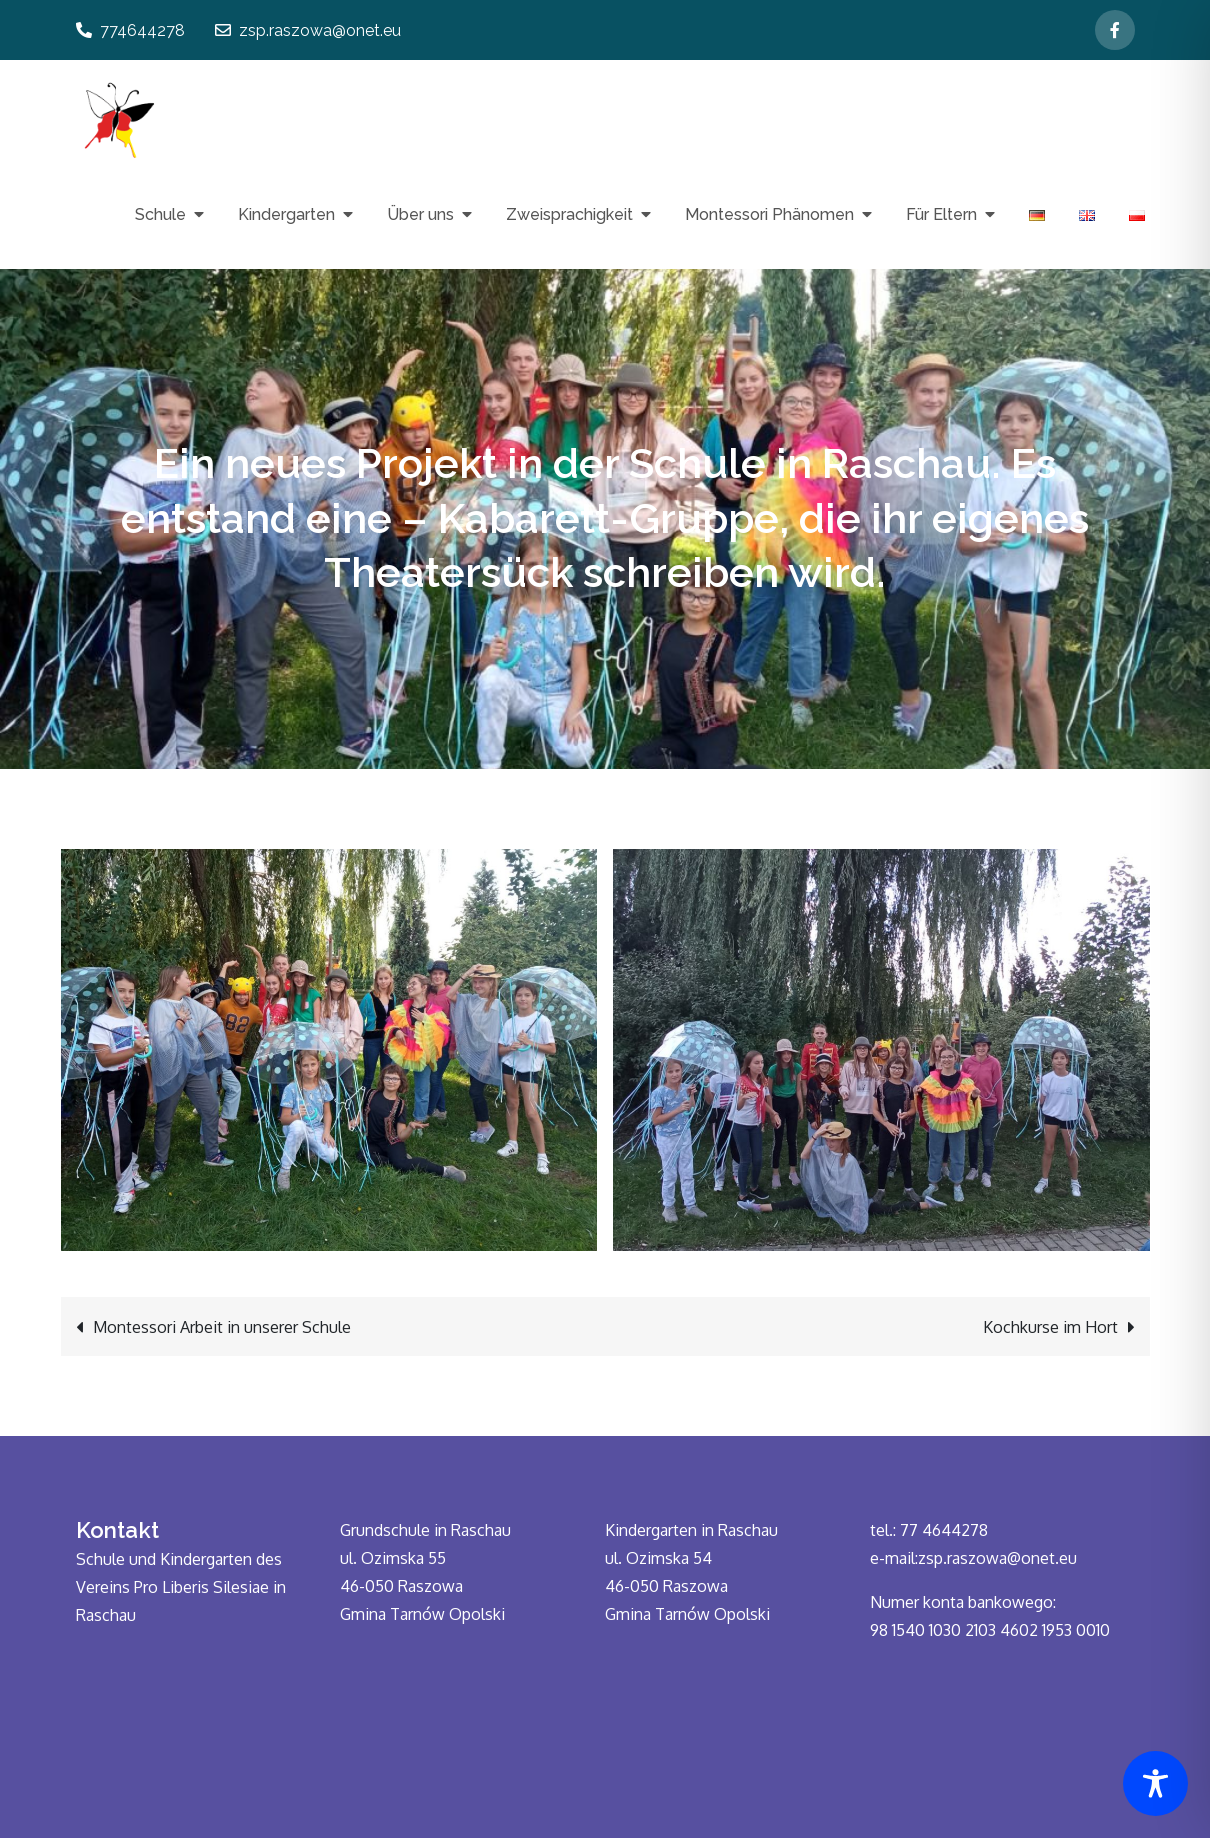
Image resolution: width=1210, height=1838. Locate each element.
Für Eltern (941, 214)
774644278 (130, 30)
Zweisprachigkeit (569, 214)
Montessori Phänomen (769, 214)
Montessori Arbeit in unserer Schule (222, 1327)
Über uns (420, 214)
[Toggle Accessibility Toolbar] (1155, 1783)
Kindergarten (286, 214)
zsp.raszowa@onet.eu (308, 30)
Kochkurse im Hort (1050, 1327)
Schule (160, 214)
